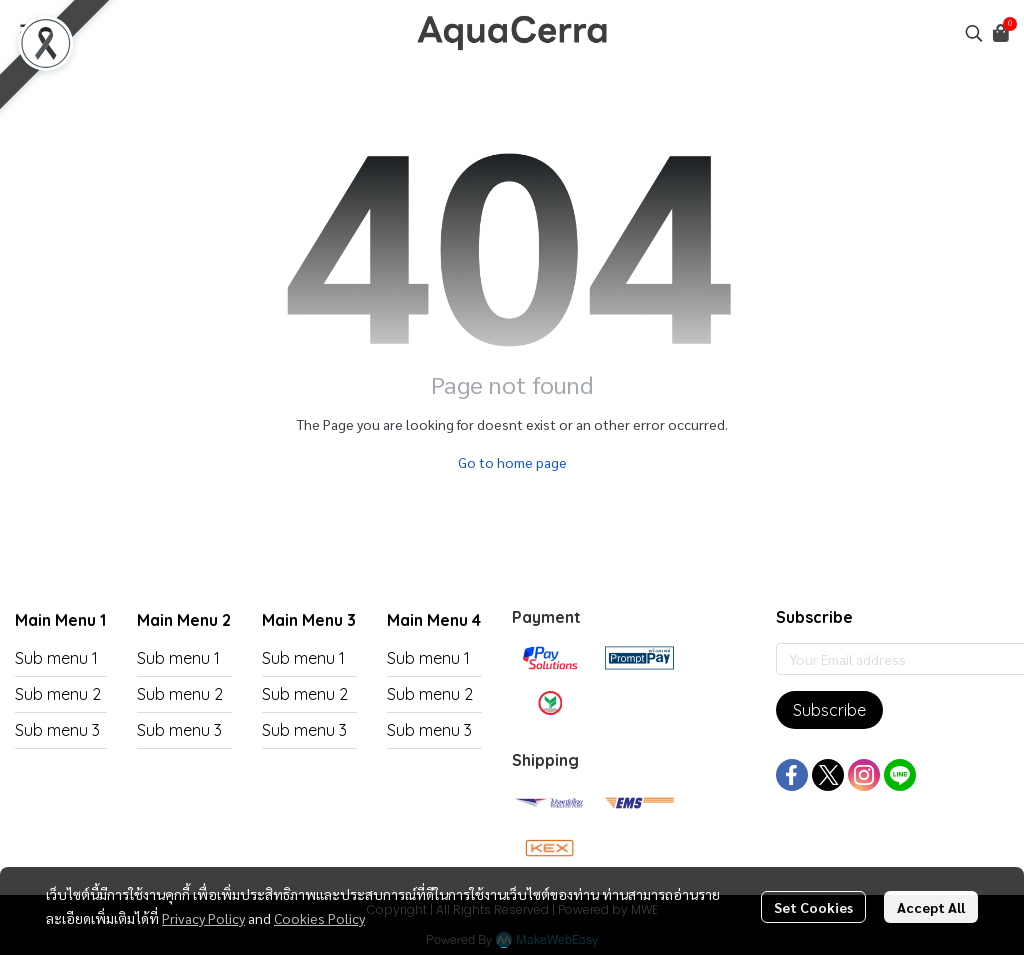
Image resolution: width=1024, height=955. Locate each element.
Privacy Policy (203, 918)
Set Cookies (813, 907)
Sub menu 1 (56, 658)
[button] (974, 33)
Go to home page (512, 462)
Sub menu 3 (57, 730)
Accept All (931, 907)
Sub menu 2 (58, 694)
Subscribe (829, 710)
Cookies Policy (319, 918)
